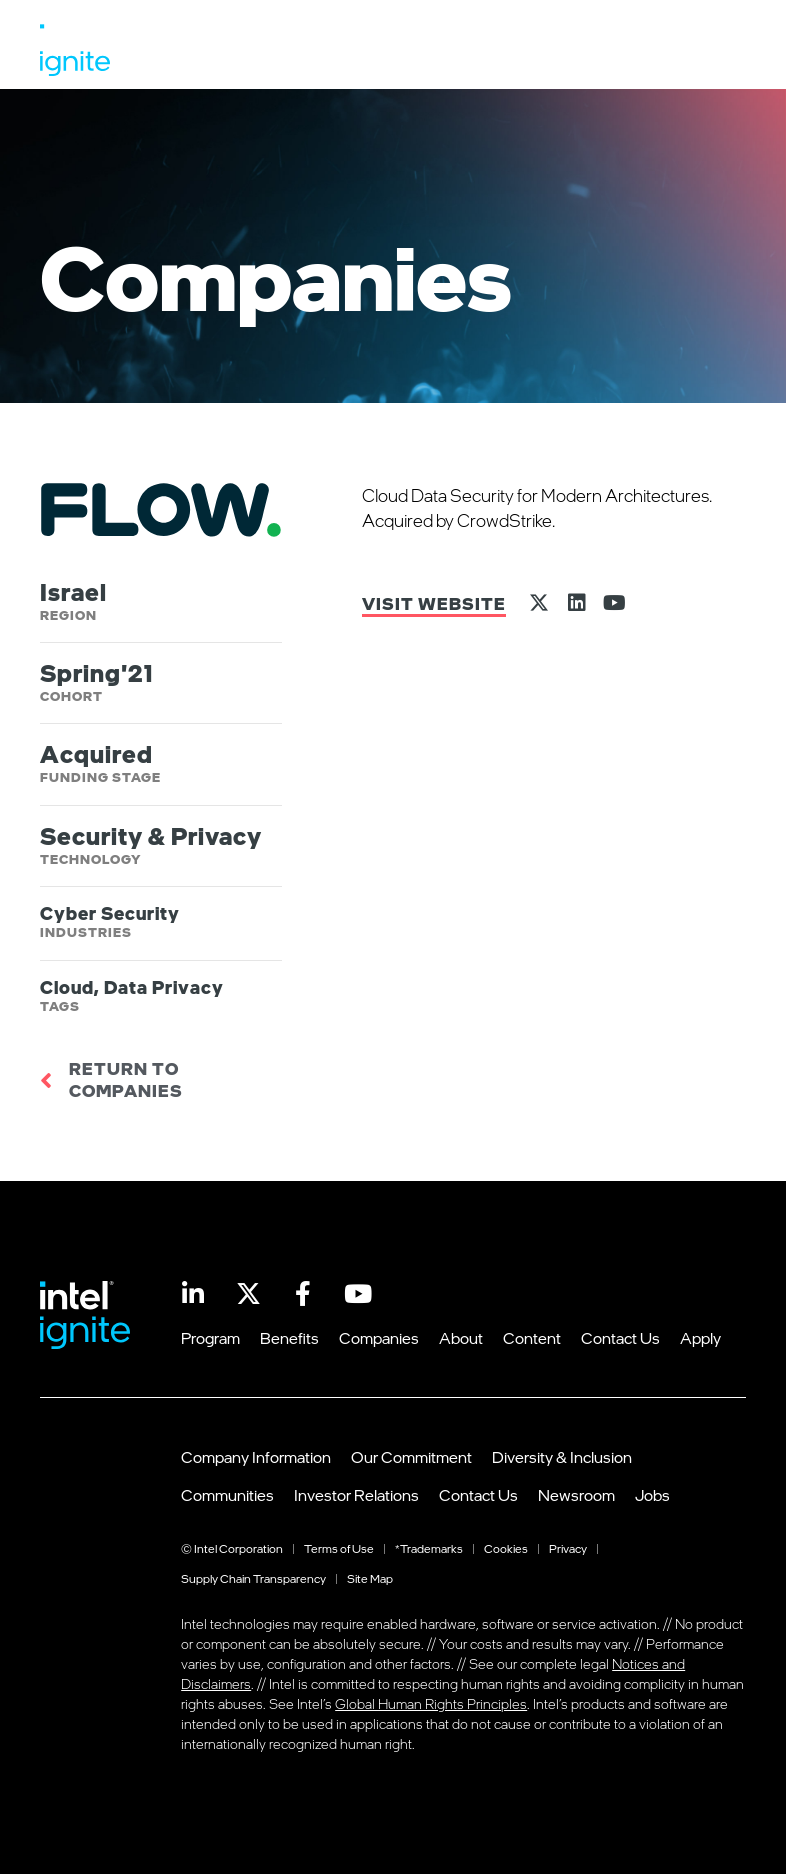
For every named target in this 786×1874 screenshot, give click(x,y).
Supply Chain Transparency (253, 1578)
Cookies (506, 1548)
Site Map (370, 1578)
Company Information (256, 1457)
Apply (700, 1338)
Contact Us (620, 1338)
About (461, 1338)
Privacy (568, 1548)
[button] (719, 50)
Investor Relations (356, 1495)
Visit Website (434, 603)
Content (532, 1338)
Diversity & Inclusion (562, 1457)
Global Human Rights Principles (431, 1703)
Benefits (289, 1338)
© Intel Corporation (232, 1548)
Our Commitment (411, 1457)
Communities (227, 1495)
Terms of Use (339, 1548)
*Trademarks (429, 1548)
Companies (379, 1338)
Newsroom (576, 1495)
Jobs (652, 1495)
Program (210, 1338)
